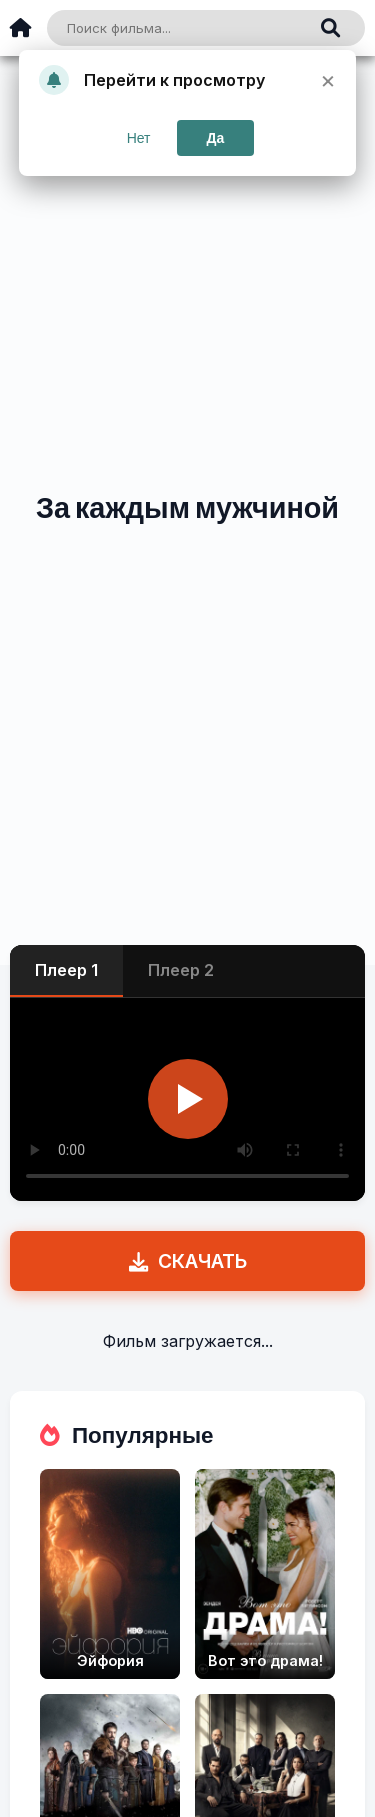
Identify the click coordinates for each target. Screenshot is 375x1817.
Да (216, 138)
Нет (139, 138)
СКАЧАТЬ (188, 1261)
